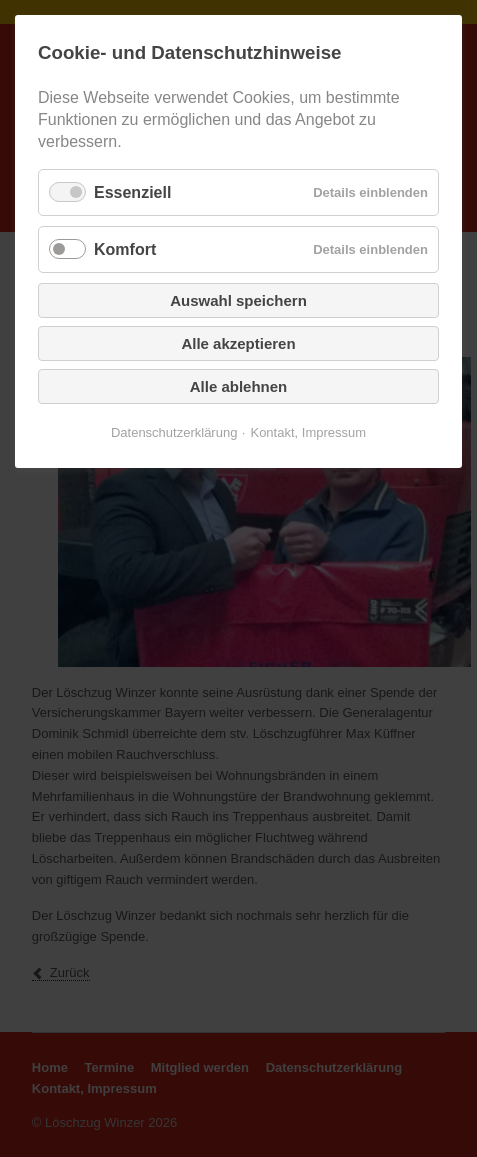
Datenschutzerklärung (174, 432)
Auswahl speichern (238, 300)
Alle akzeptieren (238, 343)
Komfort (125, 249)
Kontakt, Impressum (308, 432)
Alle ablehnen (239, 386)
